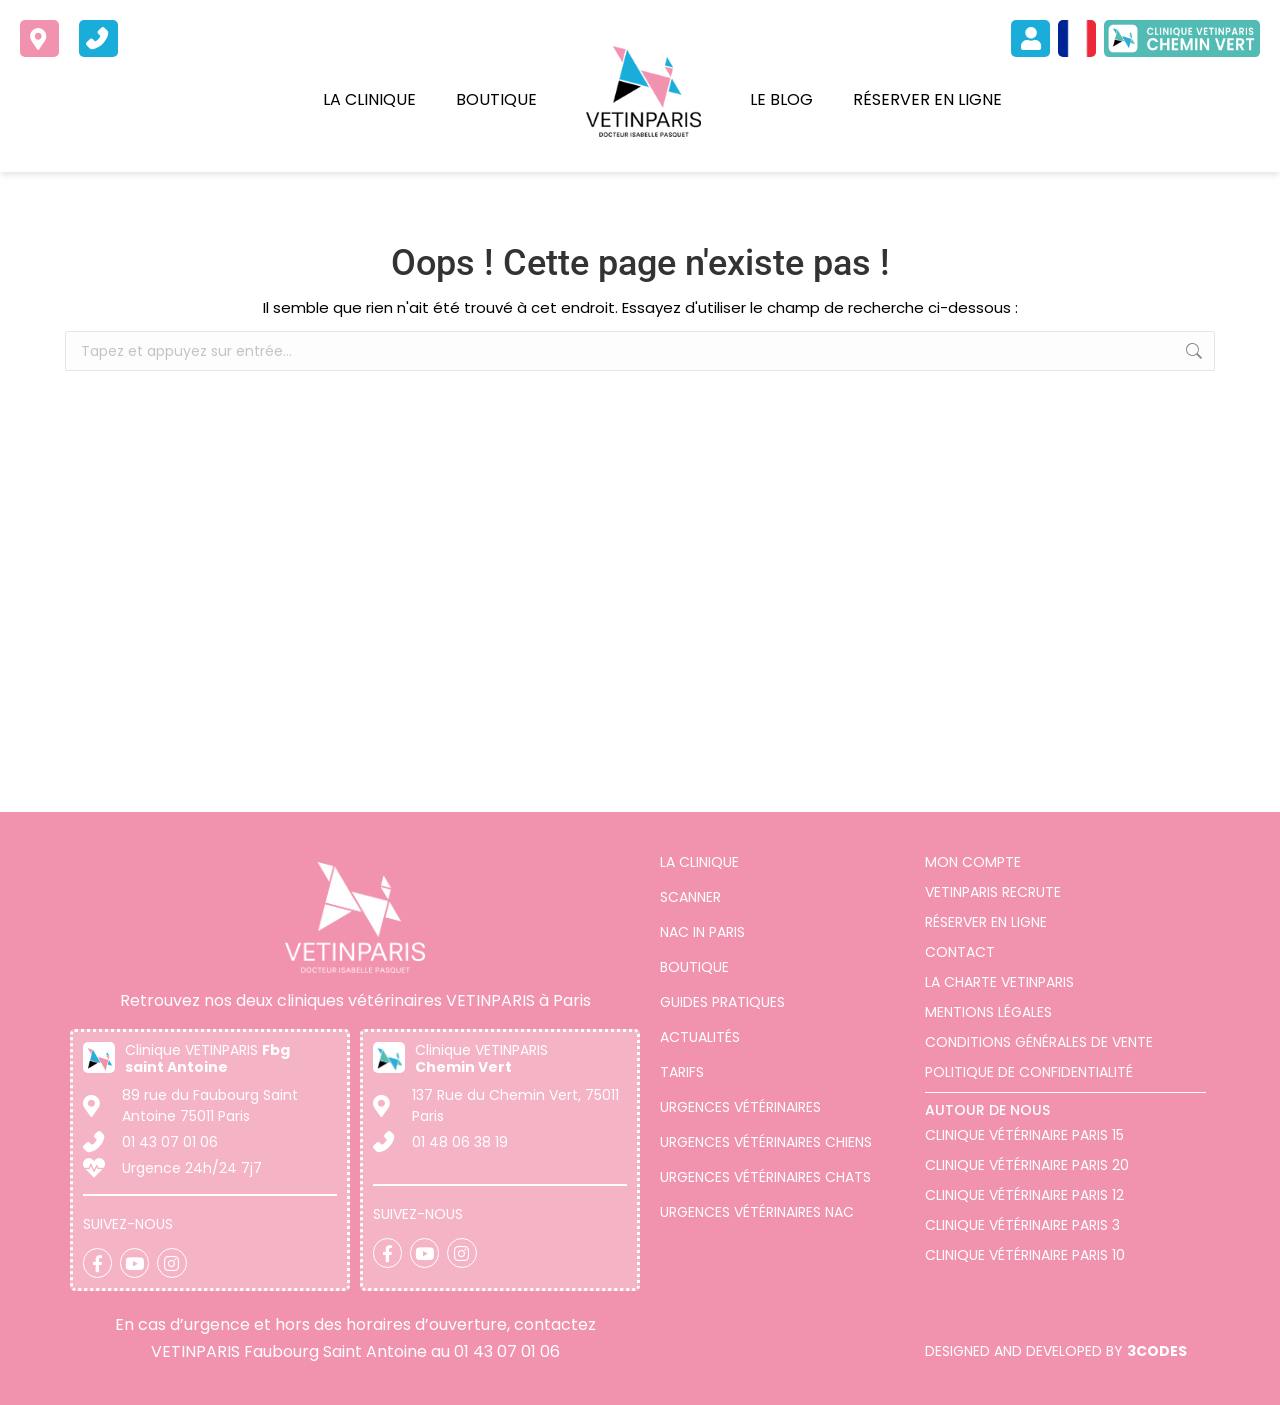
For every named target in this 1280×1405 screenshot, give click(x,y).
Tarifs (682, 1072)
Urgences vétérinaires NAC (757, 1212)
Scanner (690, 897)
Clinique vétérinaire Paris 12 (1024, 1195)
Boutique (496, 99)
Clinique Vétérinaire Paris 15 (1024, 1135)
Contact (960, 952)
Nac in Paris (702, 932)
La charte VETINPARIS (999, 982)
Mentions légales (988, 1012)
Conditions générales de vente (1039, 1042)
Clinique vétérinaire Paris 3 (1022, 1225)
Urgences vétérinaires (740, 1107)
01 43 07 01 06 (507, 1351)
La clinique (369, 99)
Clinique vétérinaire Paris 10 (1025, 1255)
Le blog (781, 99)
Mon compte (973, 862)
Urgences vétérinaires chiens (766, 1142)
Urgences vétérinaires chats (765, 1177)
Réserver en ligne (927, 99)
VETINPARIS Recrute (993, 892)
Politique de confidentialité (1029, 1072)
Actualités (700, 1037)
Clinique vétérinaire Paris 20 (1027, 1165)
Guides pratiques (722, 1002)
